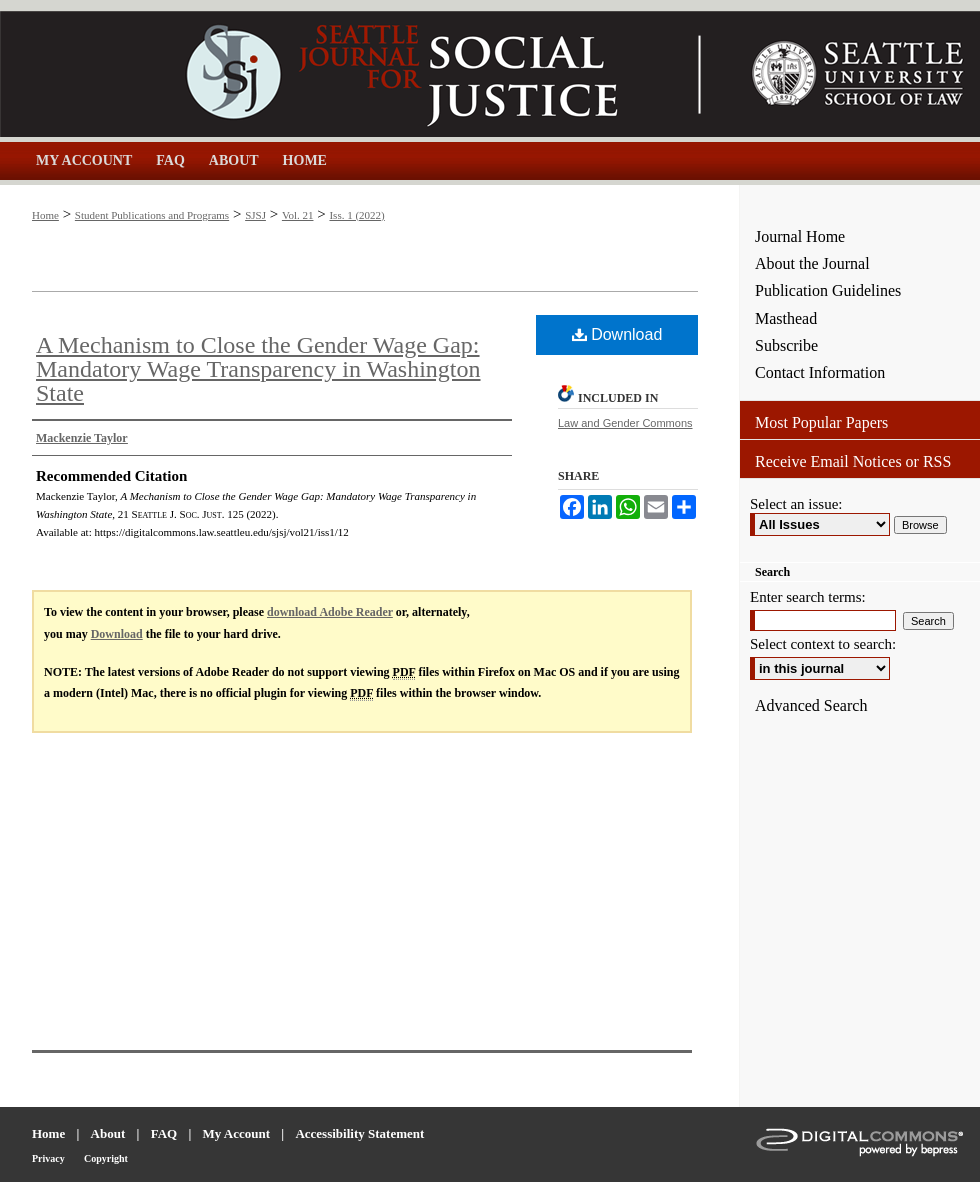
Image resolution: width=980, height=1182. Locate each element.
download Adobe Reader (330, 612)
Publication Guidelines (828, 290)
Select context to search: (823, 644)
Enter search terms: (808, 597)
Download (617, 334)
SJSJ (255, 215)
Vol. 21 (298, 215)
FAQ (164, 1133)
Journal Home (800, 236)
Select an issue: (796, 504)
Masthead (786, 318)
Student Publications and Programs (152, 215)
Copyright (106, 1158)
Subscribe (786, 345)
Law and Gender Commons (625, 423)
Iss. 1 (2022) (356, 215)
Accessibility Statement (359, 1133)
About (108, 1133)
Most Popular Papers (821, 422)
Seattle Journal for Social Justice (370, 74)
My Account (237, 1133)
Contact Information (820, 372)
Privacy (48, 1158)
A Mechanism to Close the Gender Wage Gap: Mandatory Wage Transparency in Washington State (258, 369)
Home (45, 215)
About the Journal (812, 263)
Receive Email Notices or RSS (853, 461)
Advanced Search (811, 705)
